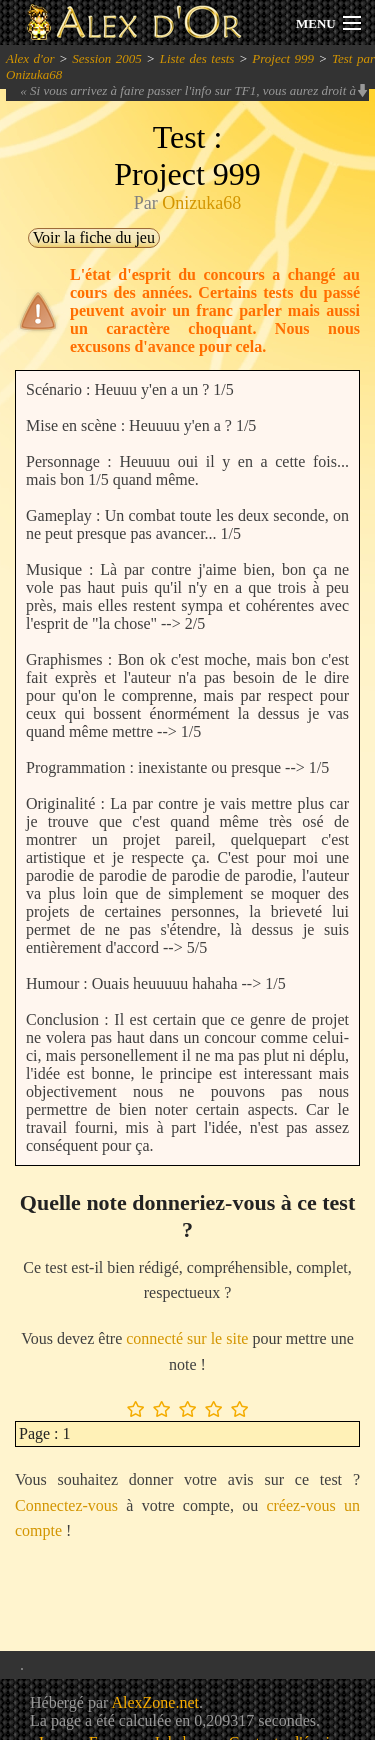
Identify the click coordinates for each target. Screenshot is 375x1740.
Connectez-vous (66, 1505)
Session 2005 (107, 58)
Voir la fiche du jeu (94, 237)
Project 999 (283, 58)
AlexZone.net (155, 1702)
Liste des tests (197, 58)
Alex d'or (30, 58)
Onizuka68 (201, 203)
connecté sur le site (187, 1338)
